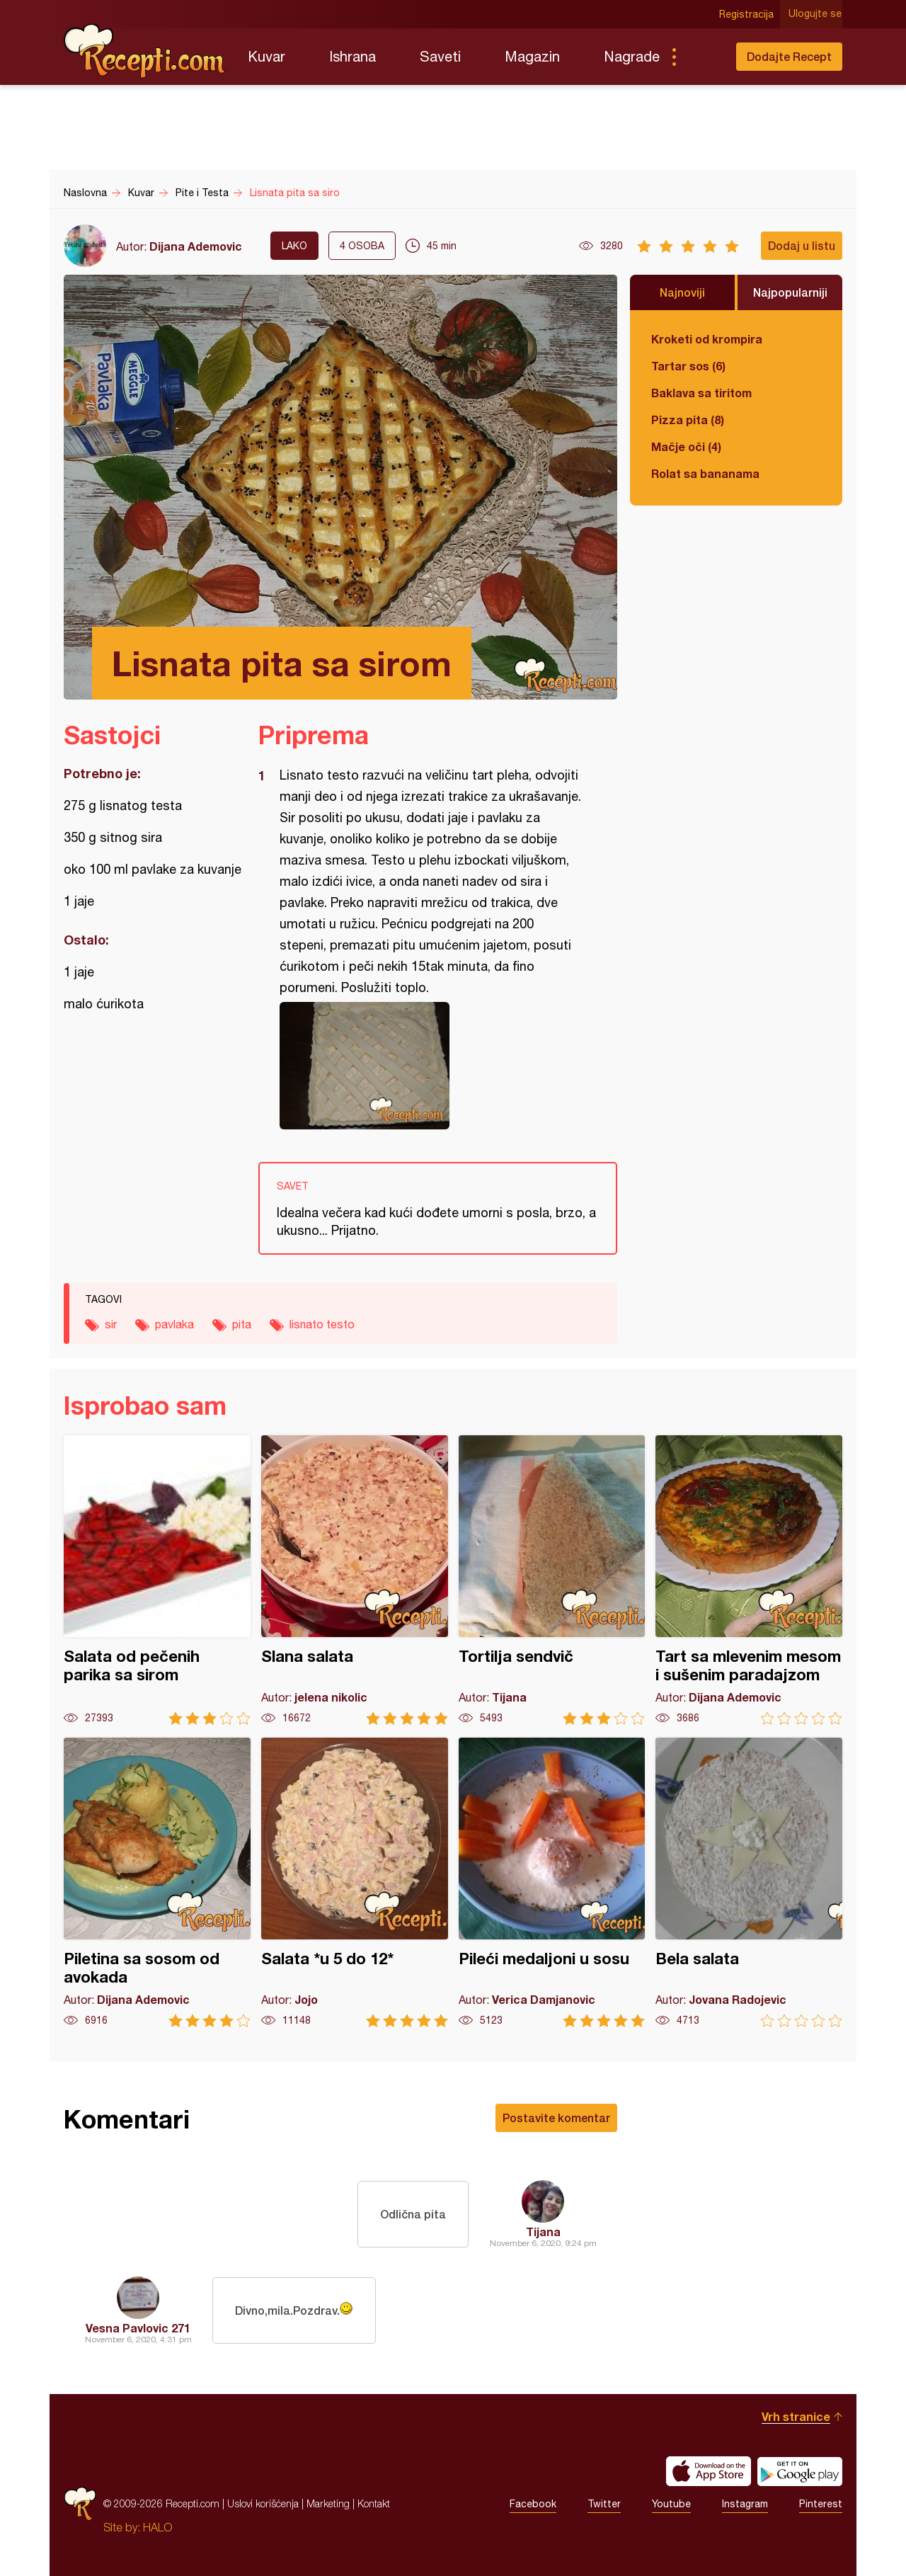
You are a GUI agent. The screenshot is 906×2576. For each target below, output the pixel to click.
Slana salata (354, 1580)
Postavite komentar (556, 2117)
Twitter (604, 2503)
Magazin (532, 56)
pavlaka (174, 1324)
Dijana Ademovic (195, 246)
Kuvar (266, 56)
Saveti (440, 56)
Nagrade (632, 56)
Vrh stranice (796, 2416)
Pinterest (820, 2503)
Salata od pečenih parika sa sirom (157, 1580)
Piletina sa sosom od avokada (157, 1882)
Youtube (671, 2503)
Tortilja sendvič (552, 1580)
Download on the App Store (708, 2471)
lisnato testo (322, 1324)
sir (111, 1324)
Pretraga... (702, 57)
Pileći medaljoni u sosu (552, 1882)
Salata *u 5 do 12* (354, 1882)
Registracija (747, 14)
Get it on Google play (799, 2471)
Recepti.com (145, 51)
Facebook (533, 2503)
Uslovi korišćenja (263, 2503)
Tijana (543, 2231)
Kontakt (373, 2503)
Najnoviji (682, 292)
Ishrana (352, 56)
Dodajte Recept (789, 56)
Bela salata (748, 1882)
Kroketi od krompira (706, 339)
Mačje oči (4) (686, 446)
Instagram (745, 2503)
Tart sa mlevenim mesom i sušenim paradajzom (748, 1580)
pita (241, 1324)
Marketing (328, 2503)
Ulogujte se (815, 14)
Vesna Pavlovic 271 (138, 2328)
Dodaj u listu (801, 245)
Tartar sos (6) (688, 365)
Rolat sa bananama (705, 473)
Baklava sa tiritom (701, 392)
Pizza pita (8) (687, 419)
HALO (157, 2527)
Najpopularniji (790, 292)
